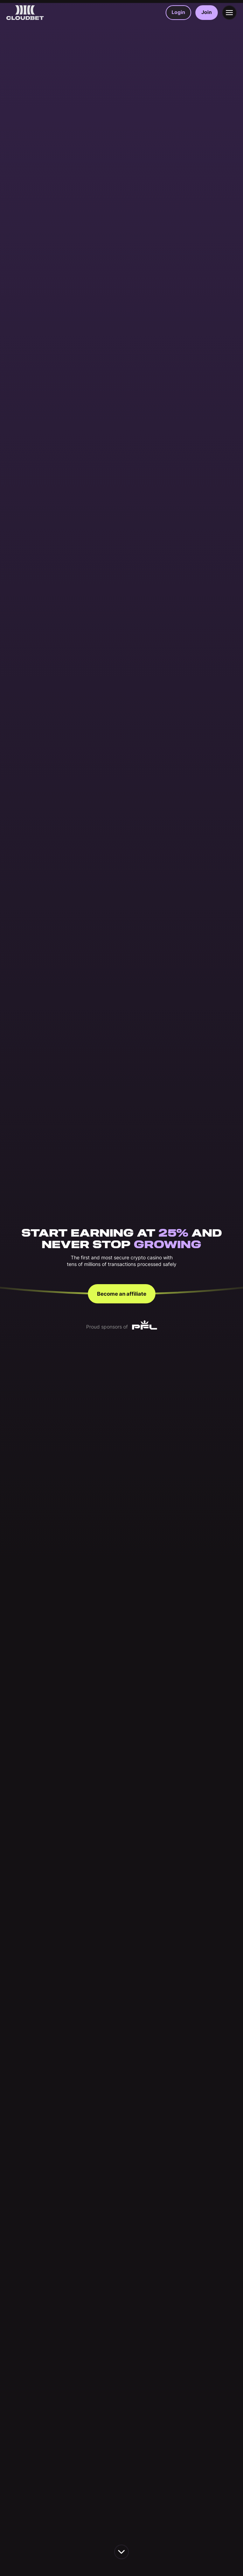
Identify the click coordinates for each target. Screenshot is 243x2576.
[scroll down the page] (121, 2552)
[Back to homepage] (25, 12)
